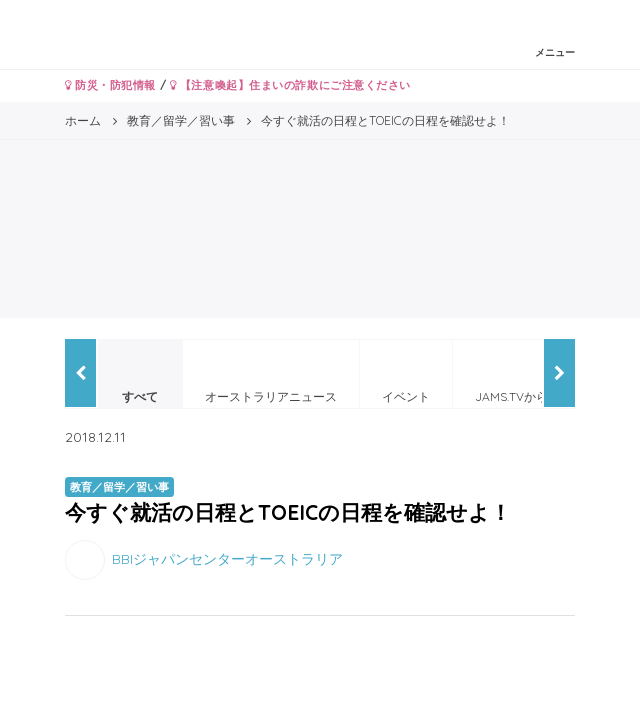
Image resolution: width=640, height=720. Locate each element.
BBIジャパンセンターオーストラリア (227, 558)
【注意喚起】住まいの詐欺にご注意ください (290, 85)
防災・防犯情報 (110, 85)
